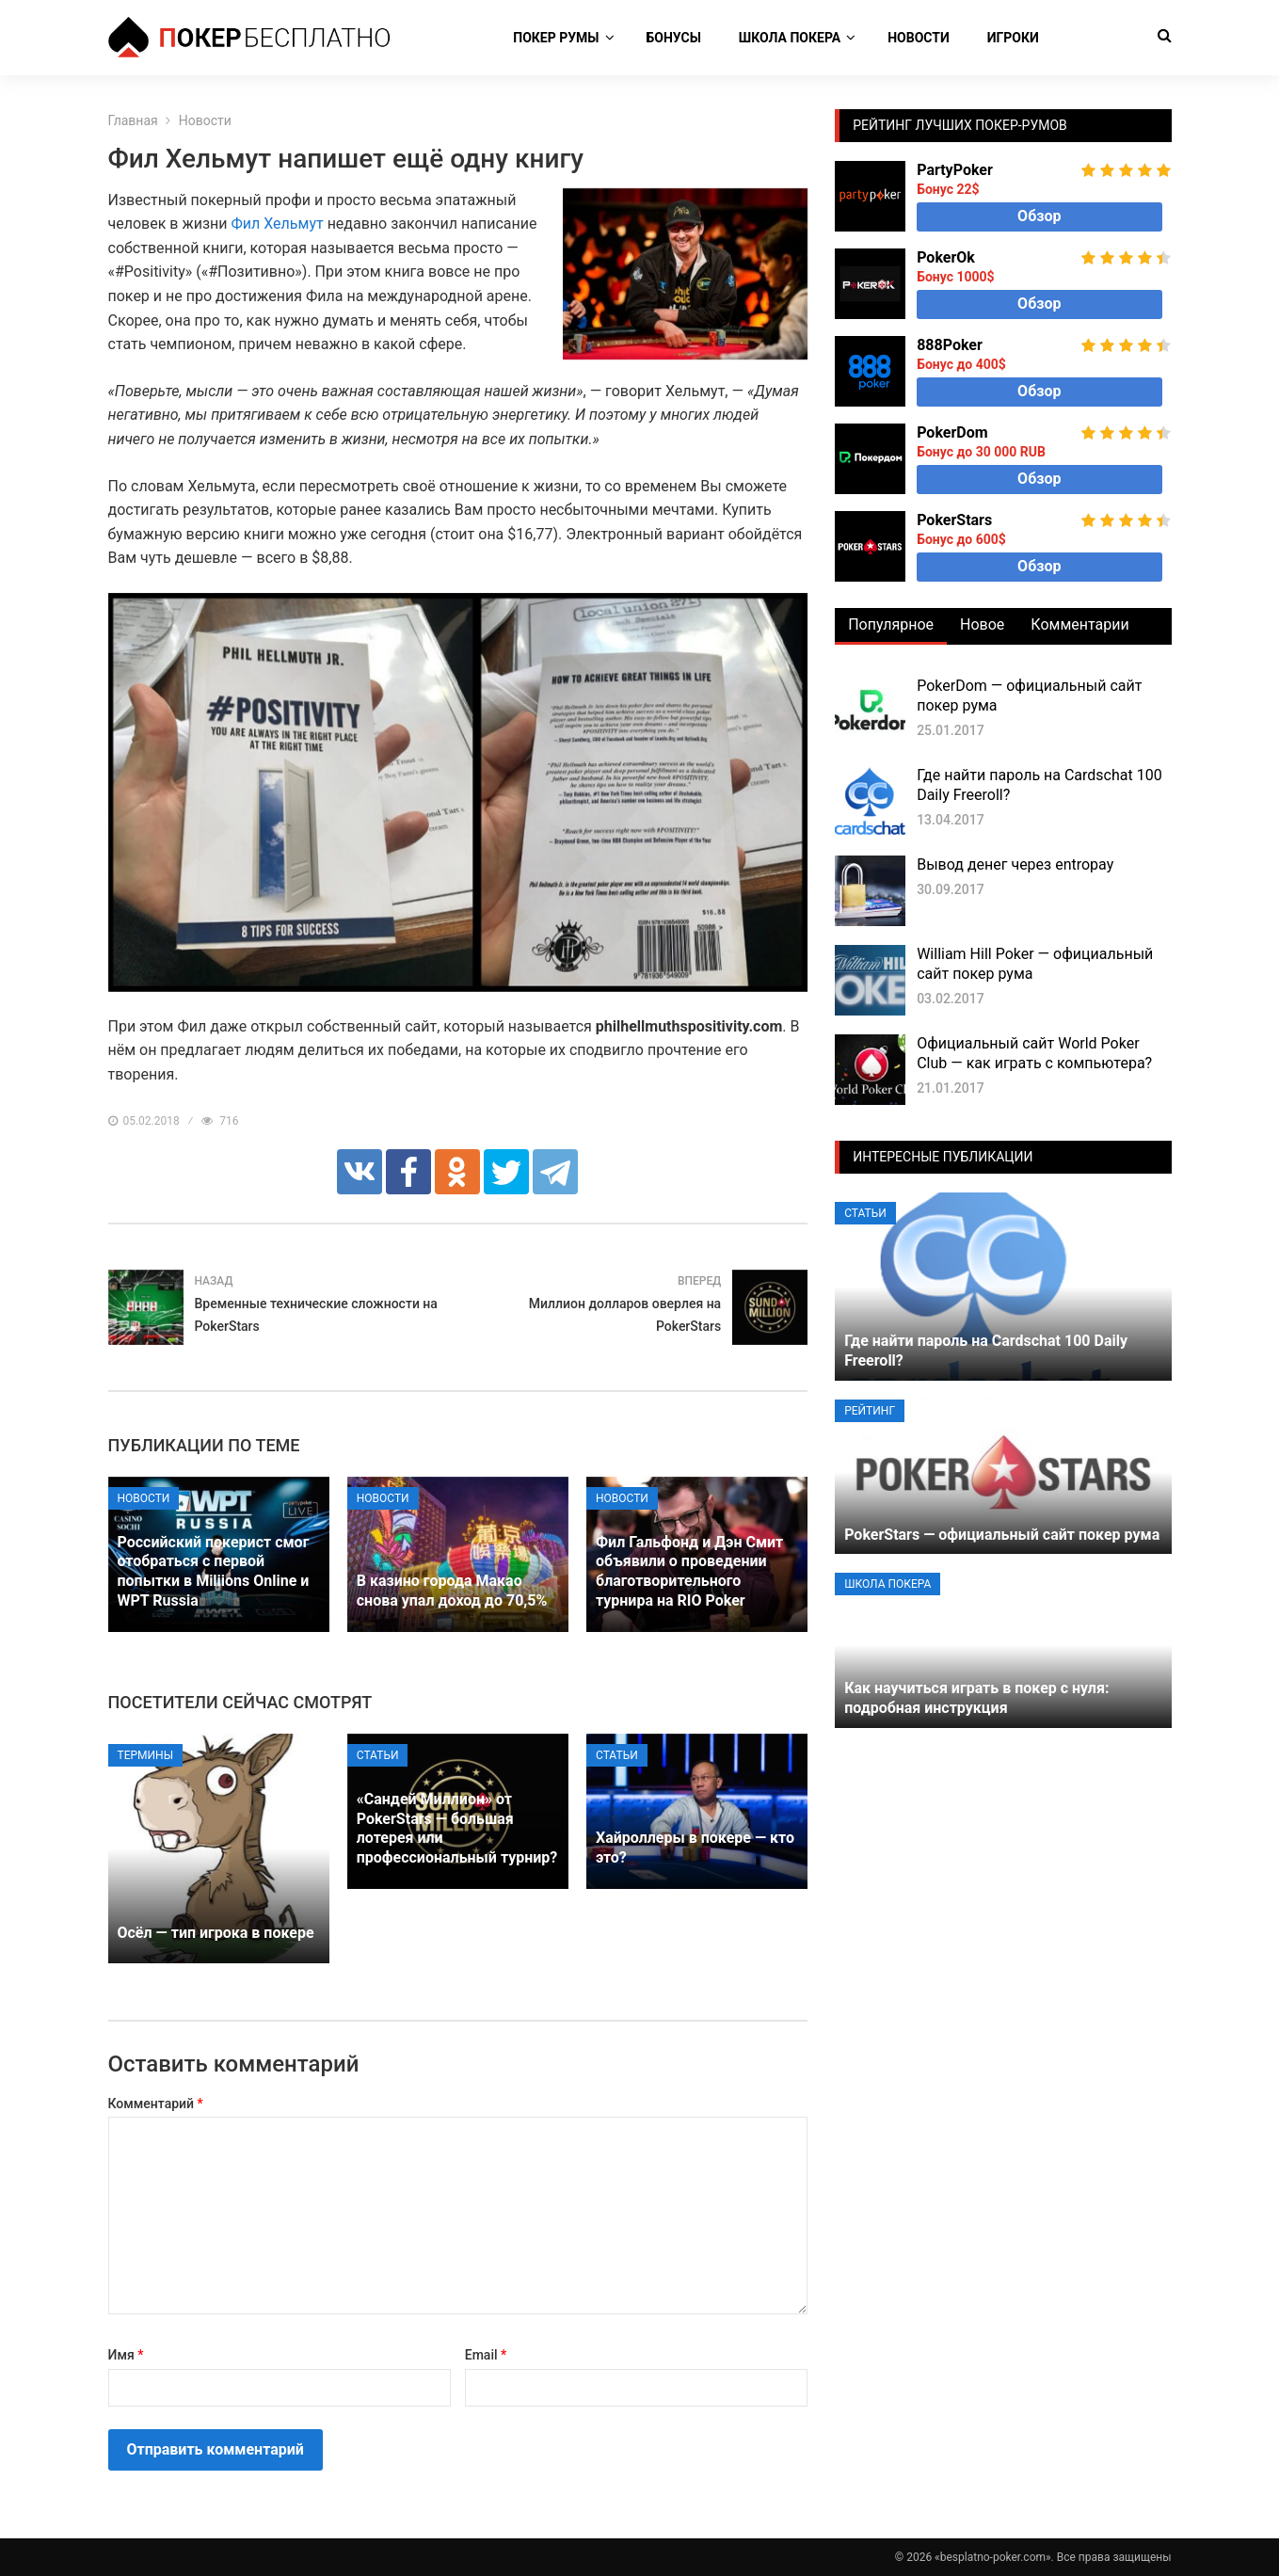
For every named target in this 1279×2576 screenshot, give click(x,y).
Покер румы (556, 37)
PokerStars (954, 520)
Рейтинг (869, 1410)
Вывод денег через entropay (1015, 864)
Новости (918, 37)
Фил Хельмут (277, 223)
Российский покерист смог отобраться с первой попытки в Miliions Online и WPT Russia (214, 1571)
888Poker (950, 345)
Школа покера (789, 37)
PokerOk (946, 257)
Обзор (1039, 216)
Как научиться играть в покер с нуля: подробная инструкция (976, 1698)
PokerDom (952, 432)
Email (486, 2354)
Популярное (891, 624)
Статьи (378, 1755)
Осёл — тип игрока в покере (216, 1933)
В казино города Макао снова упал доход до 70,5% (452, 1590)
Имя (126, 2354)
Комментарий (155, 2103)
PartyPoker (955, 170)
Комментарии (1079, 624)
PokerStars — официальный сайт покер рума (1001, 1535)
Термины (146, 1755)
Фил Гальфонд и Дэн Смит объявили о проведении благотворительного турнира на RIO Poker (689, 1571)
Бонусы (674, 37)
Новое (982, 624)
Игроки (1013, 37)
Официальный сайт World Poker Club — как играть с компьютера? (1034, 1053)
